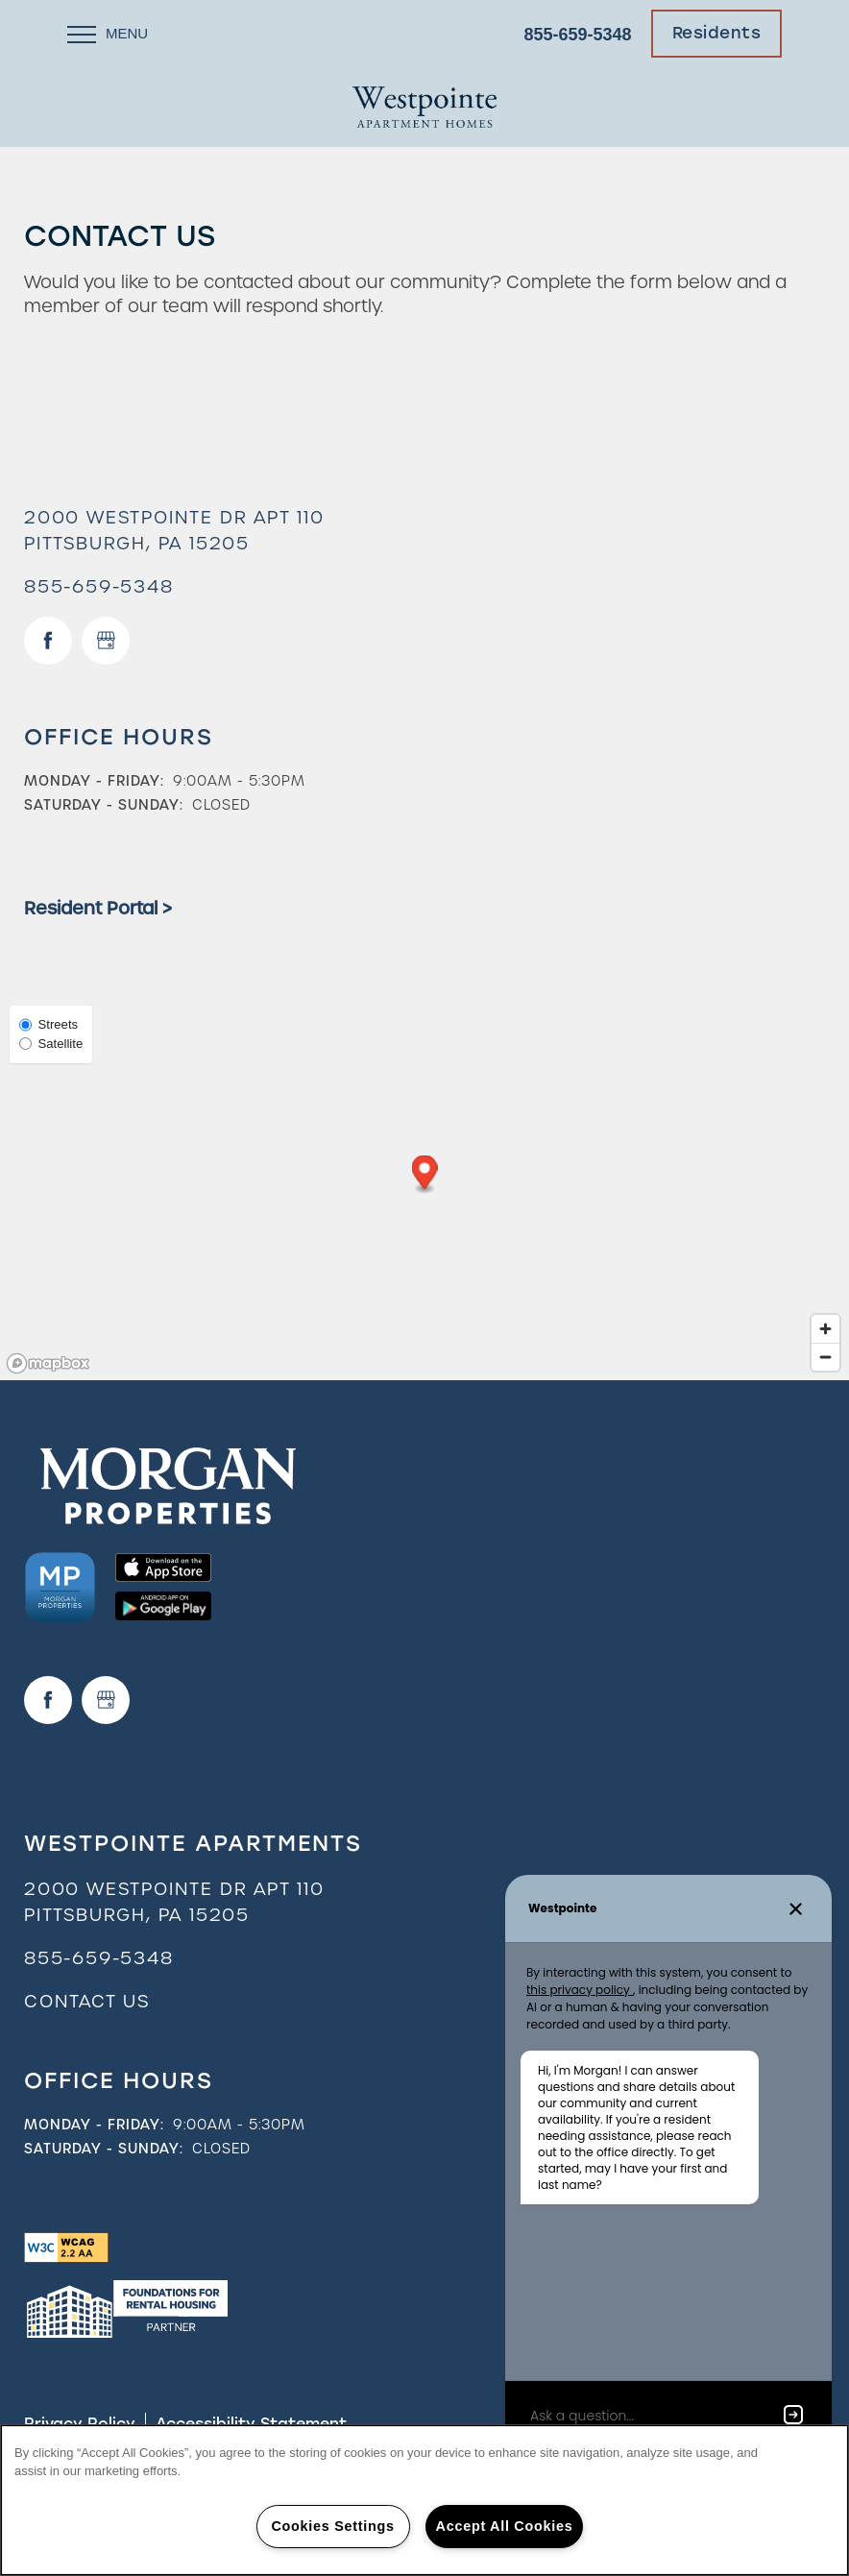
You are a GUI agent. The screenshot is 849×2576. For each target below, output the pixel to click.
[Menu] (107, 33)
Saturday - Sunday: (103, 805)
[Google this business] (106, 641)
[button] (717, 34)
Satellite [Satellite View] (51, 1043)
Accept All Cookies (504, 2526)
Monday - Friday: (94, 781)
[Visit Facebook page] (48, 641)
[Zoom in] (825, 1329)
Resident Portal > (98, 908)
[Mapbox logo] (48, 1363)
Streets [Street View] (48, 1024)
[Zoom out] (825, 1357)
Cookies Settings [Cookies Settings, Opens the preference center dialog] (332, 2526)
